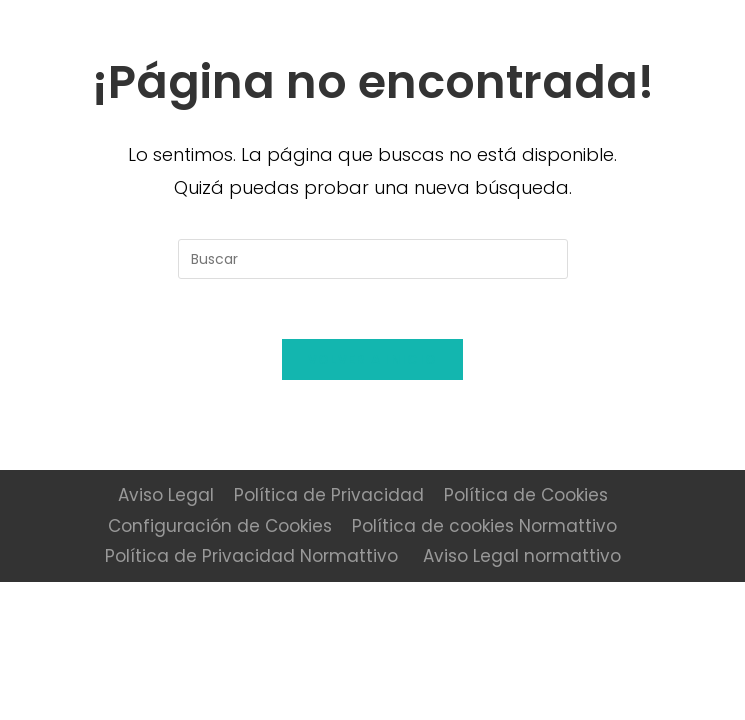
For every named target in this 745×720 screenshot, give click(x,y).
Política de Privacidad (329, 495)
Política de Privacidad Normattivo (251, 556)
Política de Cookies (526, 495)
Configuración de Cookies (220, 526)
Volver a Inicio (373, 359)
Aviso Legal (166, 495)
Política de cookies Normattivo (484, 526)
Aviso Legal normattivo (522, 556)
